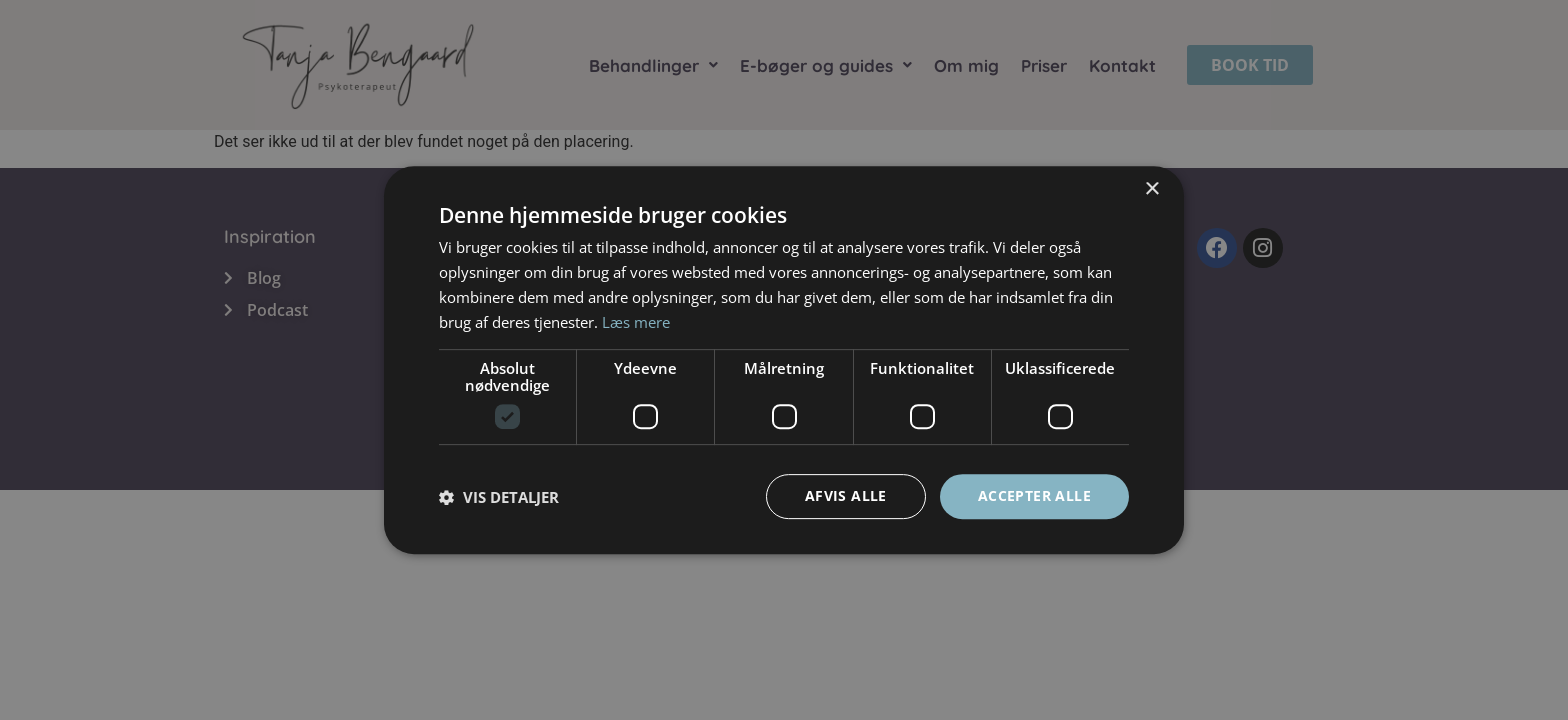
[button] (499, 497)
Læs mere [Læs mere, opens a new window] (636, 322)
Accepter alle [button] (1034, 495)
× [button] (1151, 189)
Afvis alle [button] (846, 495)
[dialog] (784, 360)
